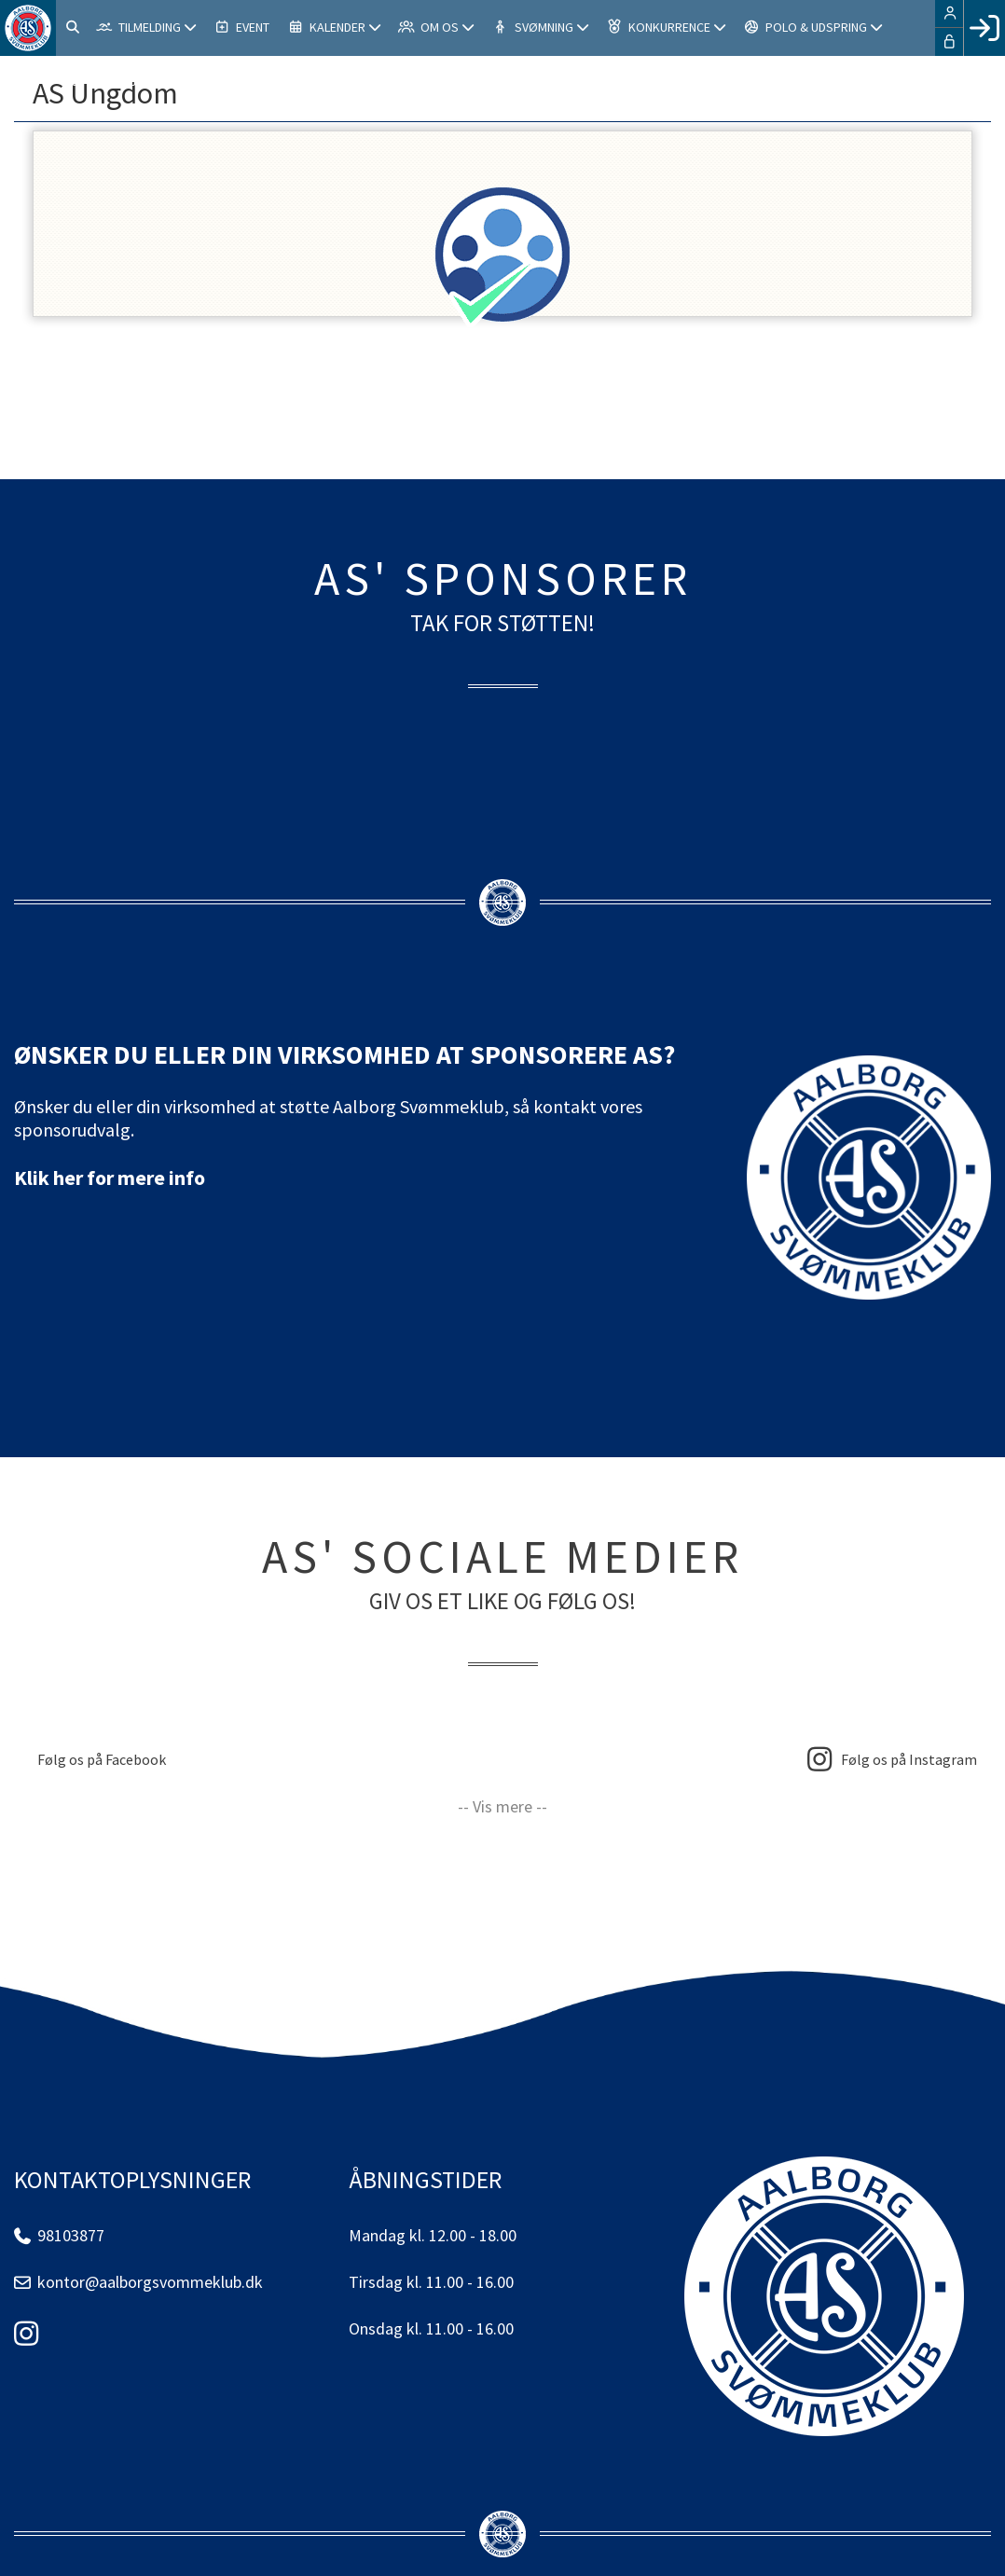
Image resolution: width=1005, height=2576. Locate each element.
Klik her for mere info (109, 1177)
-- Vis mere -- (502, 1806)
